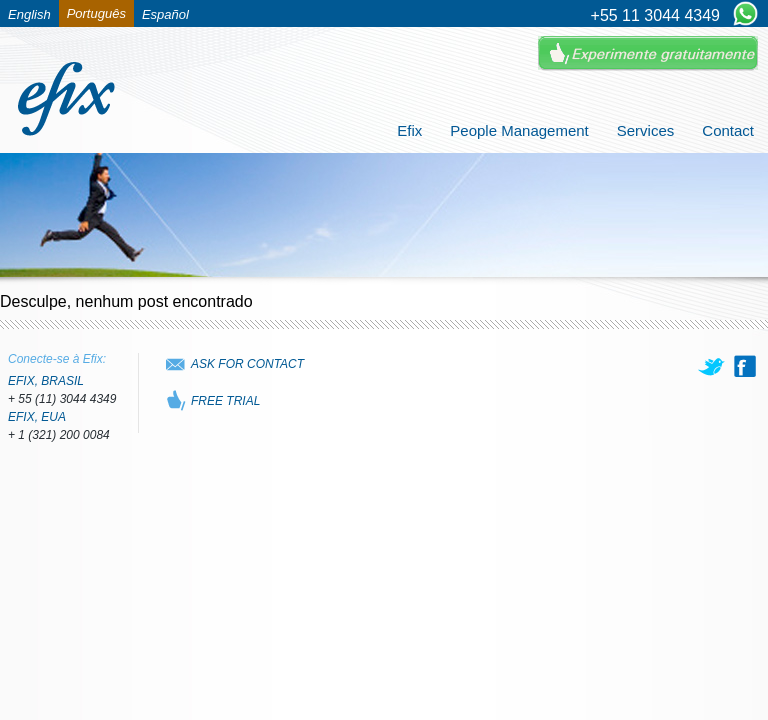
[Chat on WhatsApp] (745, 15)
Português (96, 13)
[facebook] (745, 366)
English (29, 14)
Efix (409, 130)
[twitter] (713, 366)
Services (646, 130)
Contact (728, 130)
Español (165, 14)
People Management (519, 130)
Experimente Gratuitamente (648, 53)
